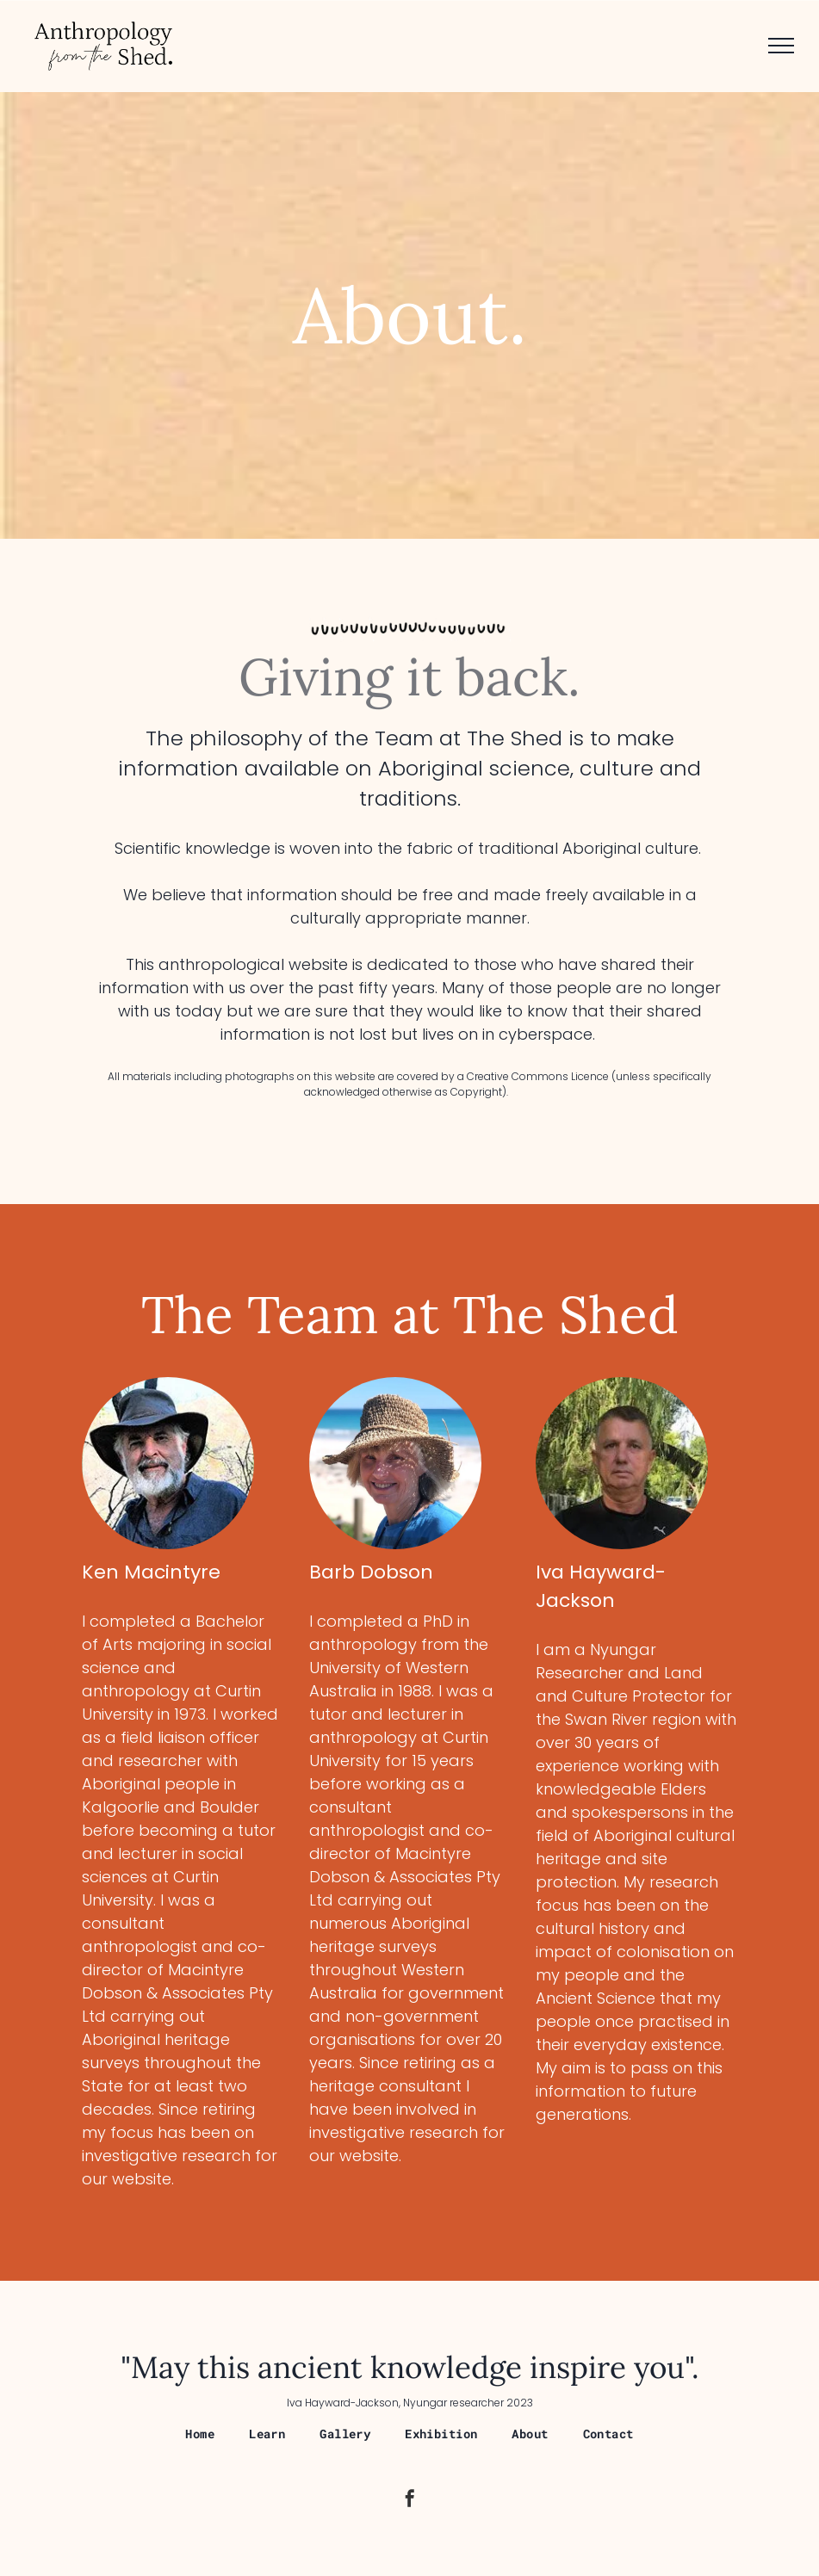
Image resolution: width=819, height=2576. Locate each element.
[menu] (781, 45)
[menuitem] (200, 2433)
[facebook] (410, 2501)
